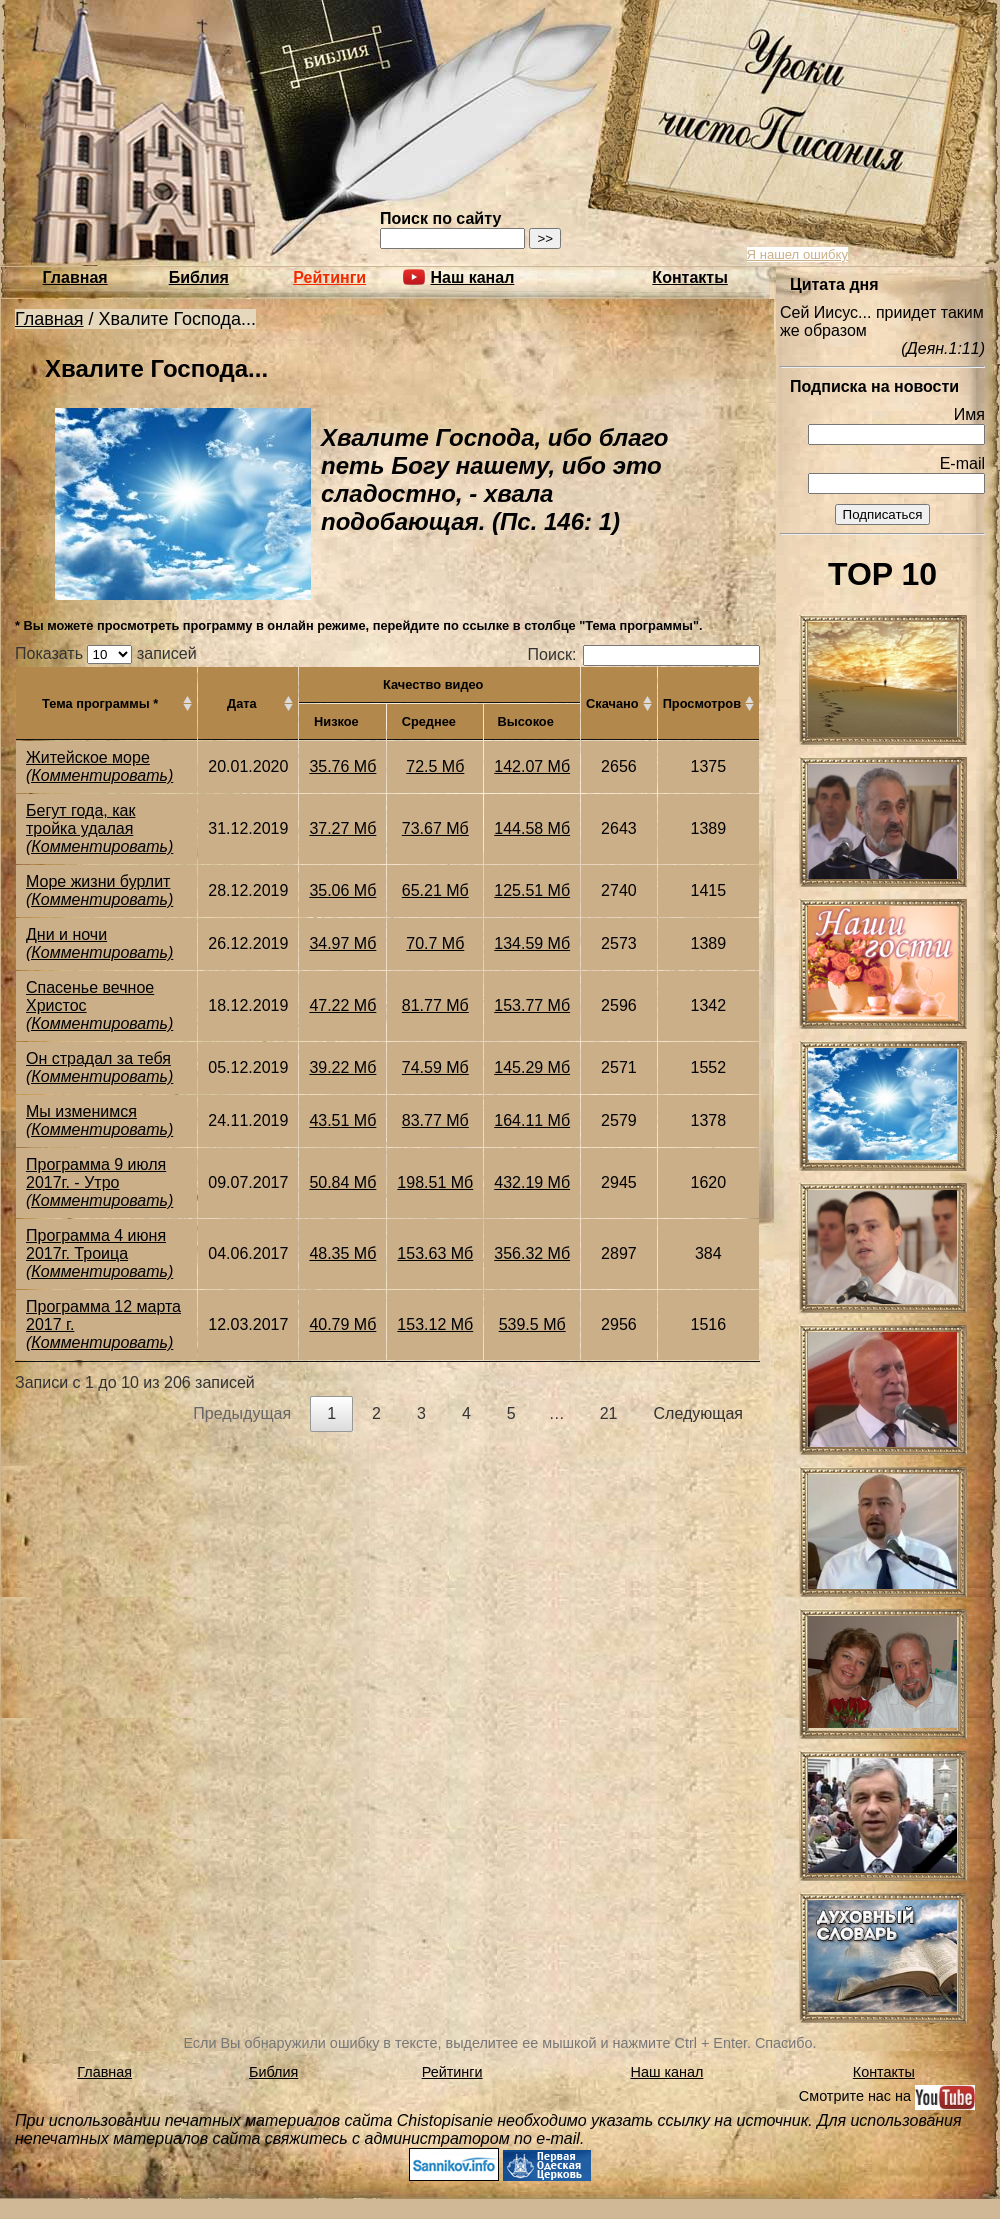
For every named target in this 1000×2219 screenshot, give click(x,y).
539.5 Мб (532, 1324)
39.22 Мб (342, 1067)
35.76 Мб (342, 766)
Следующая (699, 1413)
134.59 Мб (532, 943)
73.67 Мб (435, 828)
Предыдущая (242, 1413)
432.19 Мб (532, 1182)
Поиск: (644, 654)
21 (609, 1413)
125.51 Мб (532, 890)
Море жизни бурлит (98, 881)
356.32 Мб (532, 1253)
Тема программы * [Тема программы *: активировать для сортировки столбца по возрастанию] (100, 703)
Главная (75, 277)
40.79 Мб (342, 1324)
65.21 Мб (435, 890)
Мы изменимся (81, 1111)
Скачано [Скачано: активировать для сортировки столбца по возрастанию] (612, 703)
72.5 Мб (435, 766)
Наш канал (667, 2072)
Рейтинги (329, 277)
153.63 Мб (435, 1253)
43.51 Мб (342, 1120)
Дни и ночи (66, 934)
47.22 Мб (342, 1005)
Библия (199, 277)
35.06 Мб (342, 890)
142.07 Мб (532, 766)
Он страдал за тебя (98, 1058)
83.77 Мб (435, 1120)
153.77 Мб (532, 1005)
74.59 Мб (435, 1067)
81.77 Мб (435, 1005)
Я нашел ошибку (797, 254)
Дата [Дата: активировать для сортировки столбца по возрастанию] (242, 703)
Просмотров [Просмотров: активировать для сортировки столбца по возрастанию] (702, 703)
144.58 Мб (532, 828)
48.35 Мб (342, 1253)
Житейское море (88, 757)
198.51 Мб (435, 1182)
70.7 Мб (435, 943)
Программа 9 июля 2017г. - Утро (96, 1173)
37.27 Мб (342, 828)
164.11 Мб (532, 1120)
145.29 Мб (532, 1067)
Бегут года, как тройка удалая (80, 819)
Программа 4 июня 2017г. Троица (96, 1244)
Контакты (689, 277)
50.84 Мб (342, 1182)
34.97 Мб (342, 943)
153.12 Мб (435, 1324)
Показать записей (106, 653)
